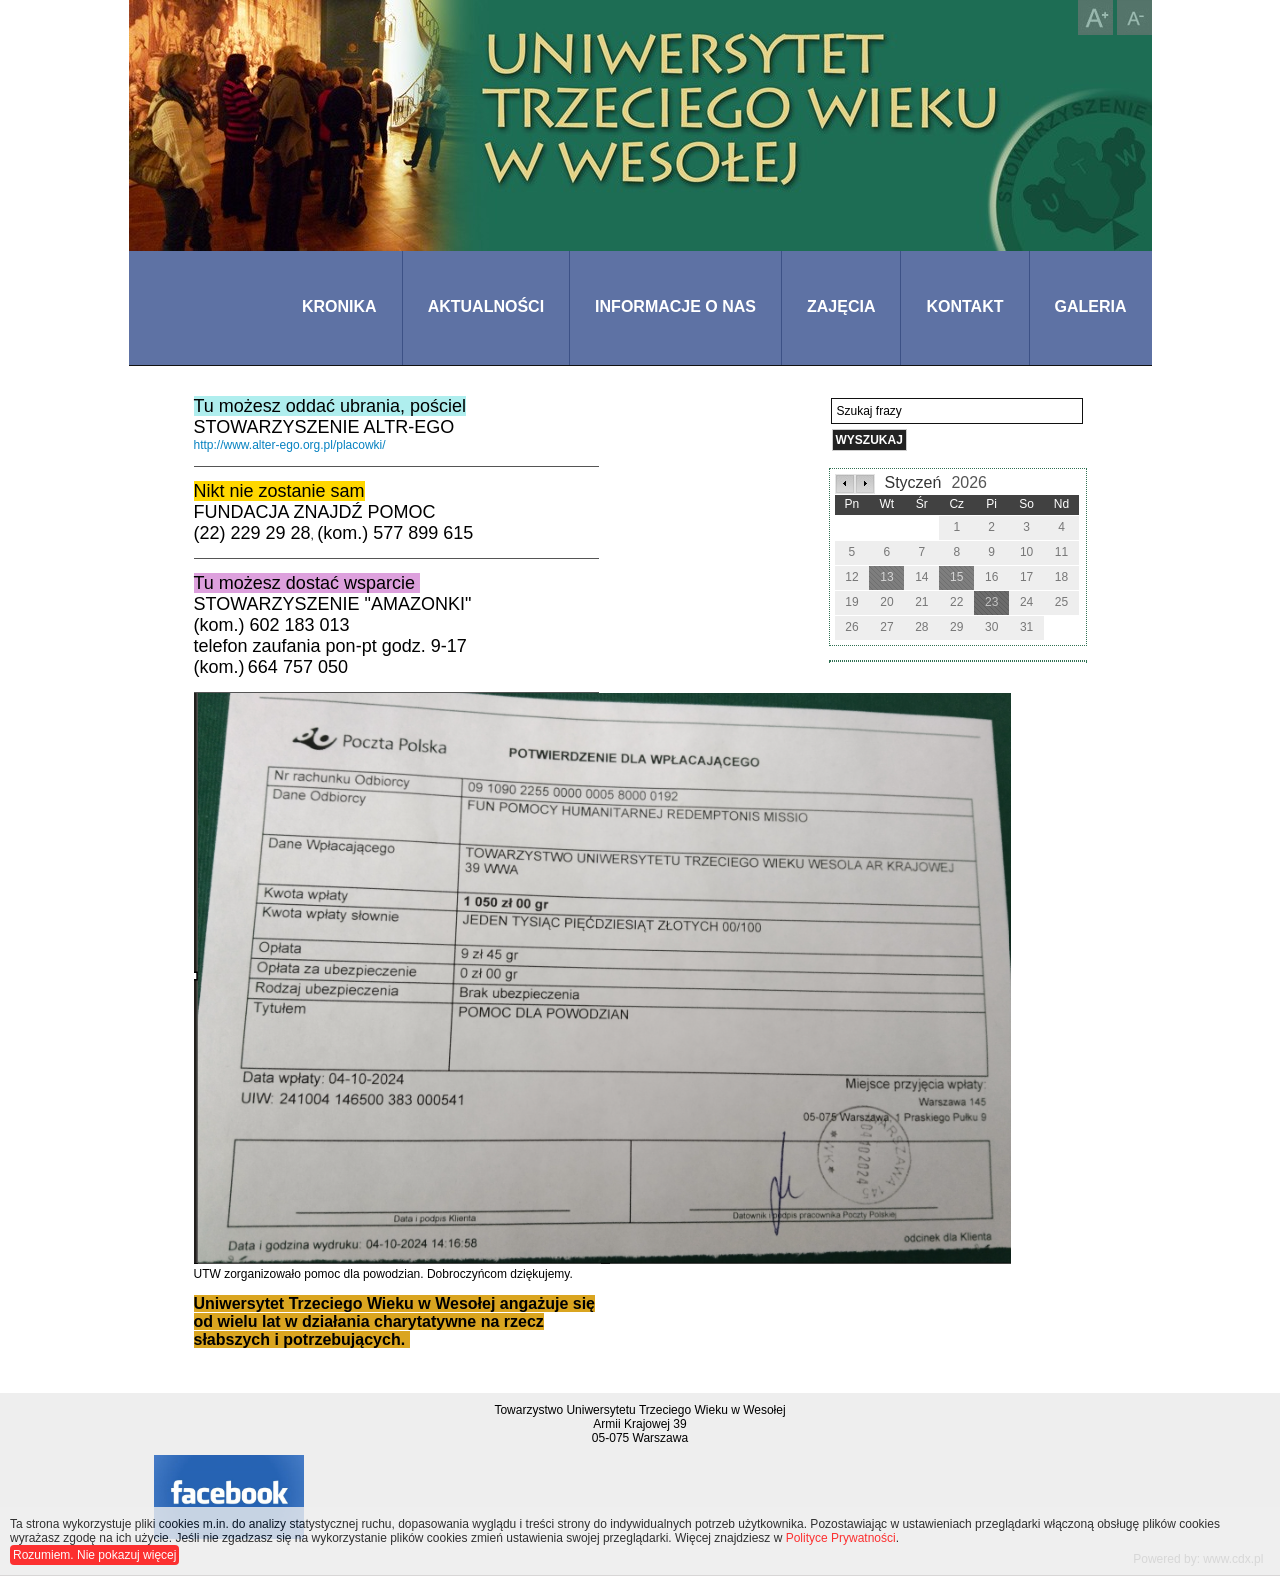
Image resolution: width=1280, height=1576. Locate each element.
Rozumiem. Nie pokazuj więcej (94, 1555)
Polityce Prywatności (841, 1538)
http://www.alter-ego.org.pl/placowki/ (290, 445)
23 (991, 602)
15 (956, 577)
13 (886, 577)
